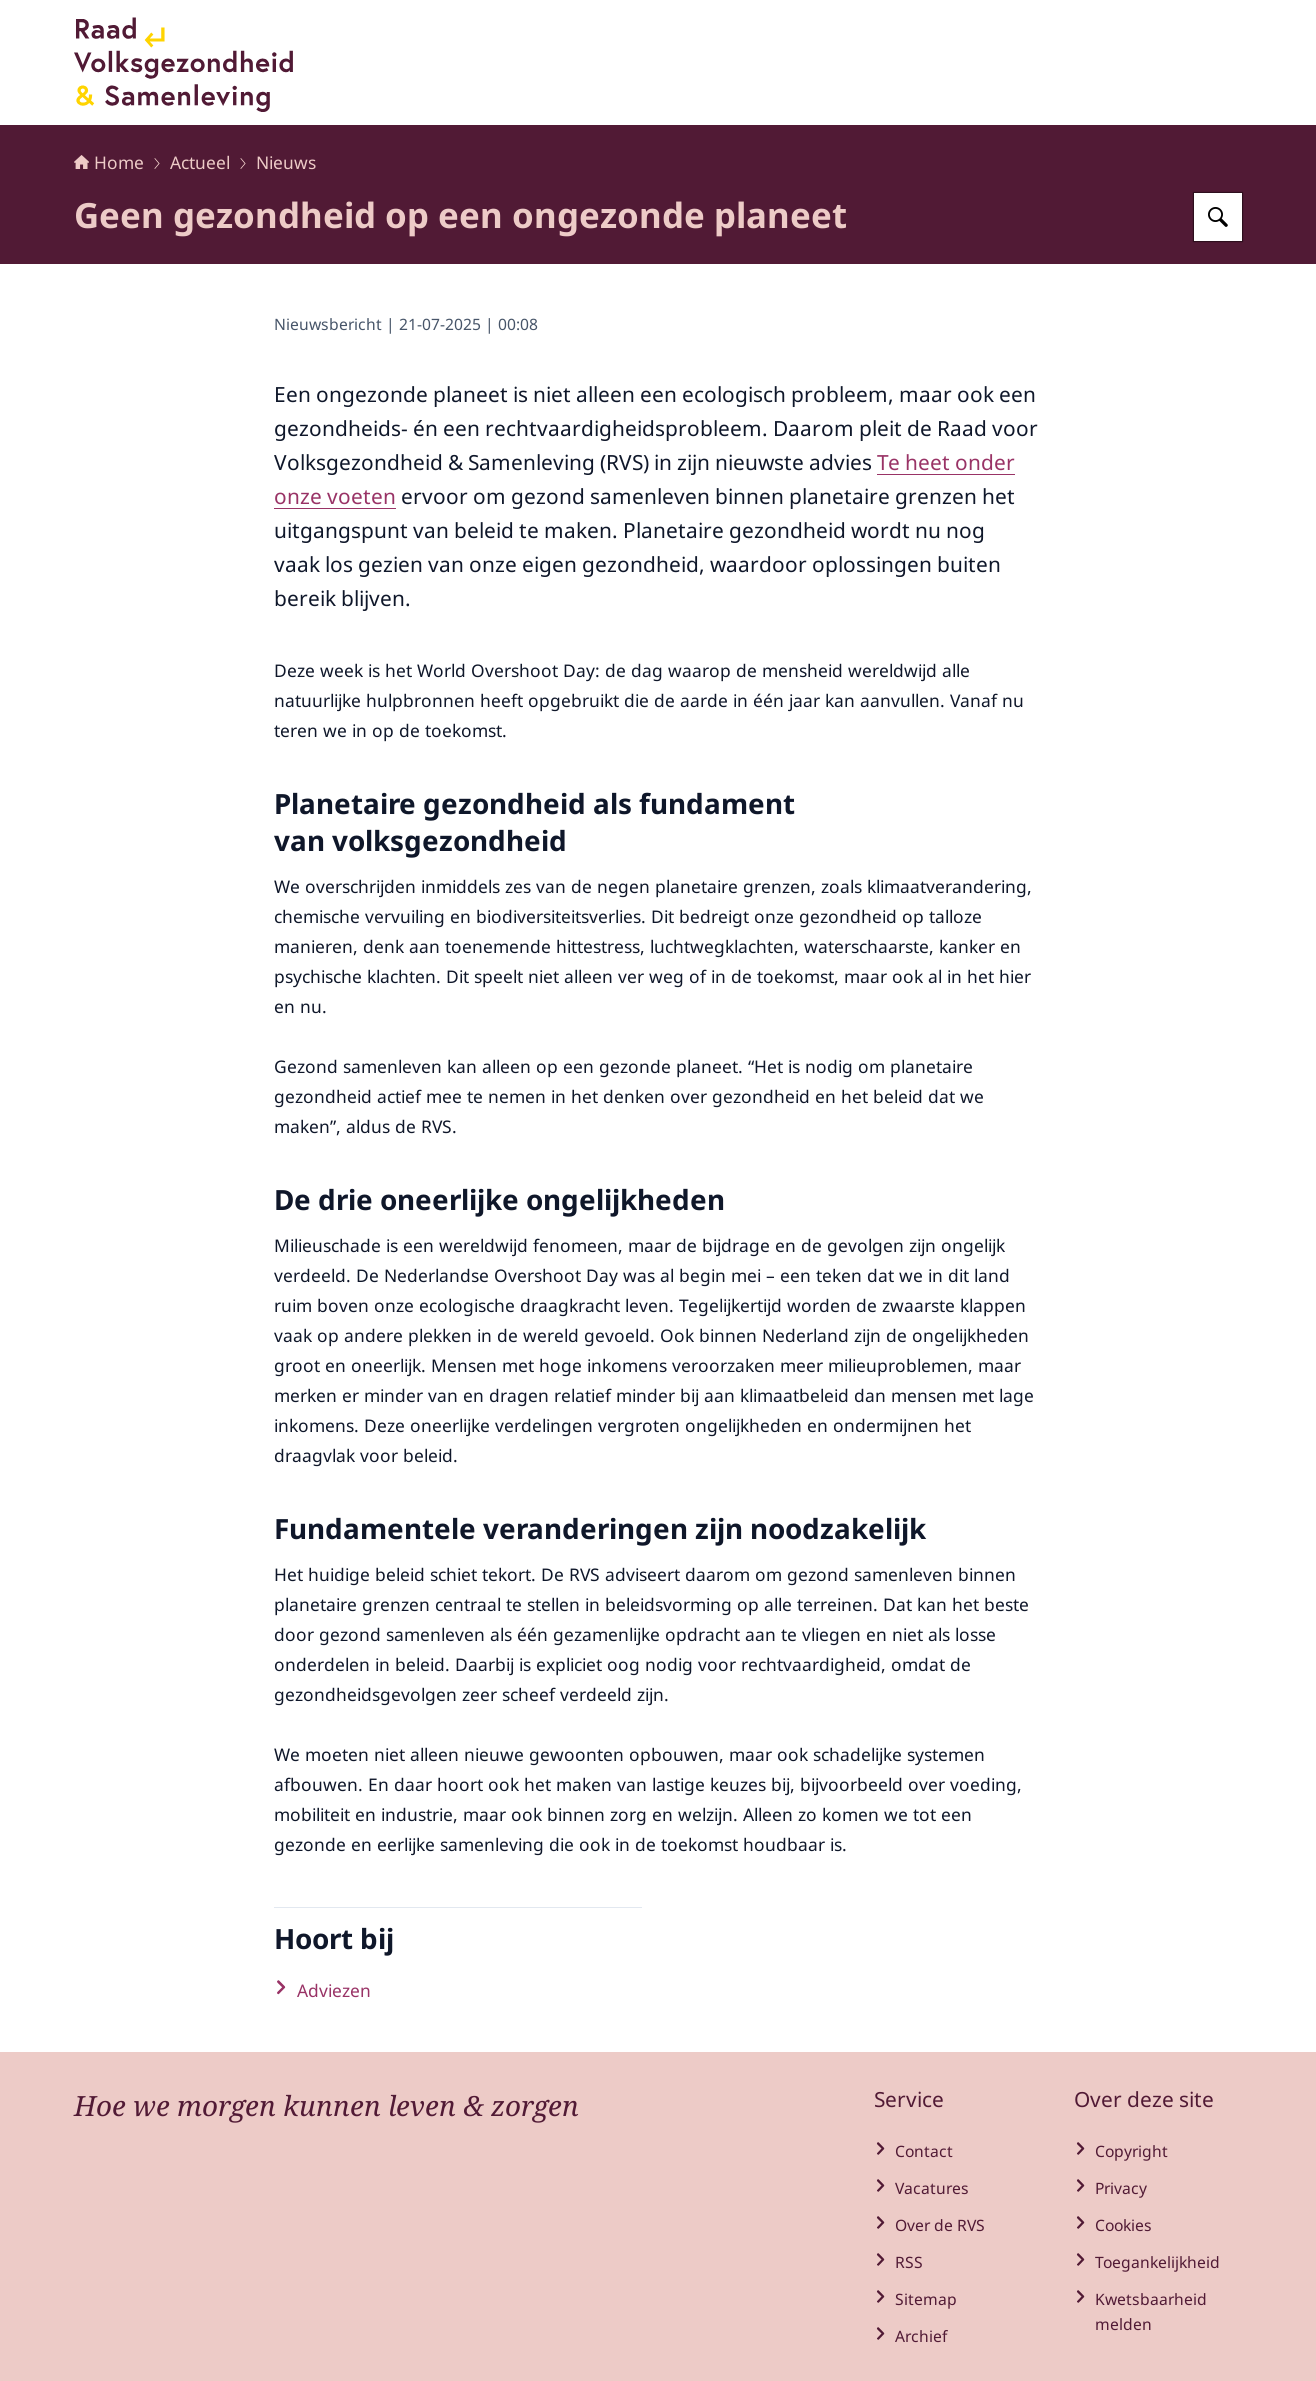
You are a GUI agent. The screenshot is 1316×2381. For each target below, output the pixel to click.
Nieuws (286, 162)
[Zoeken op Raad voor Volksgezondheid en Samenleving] (1218, 217)
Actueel (200, 162)
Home (109, 162)
